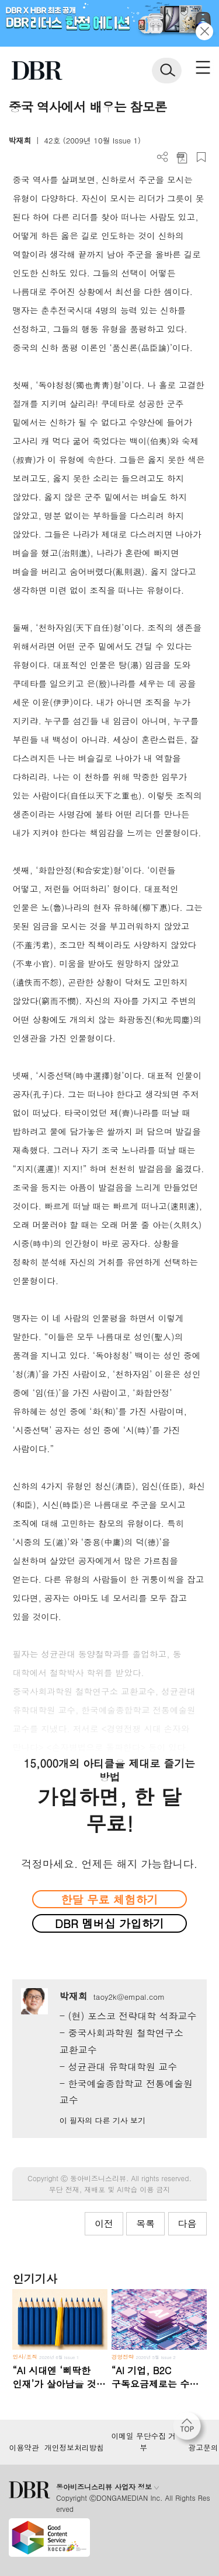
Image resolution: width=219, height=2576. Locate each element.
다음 (187, 2223)
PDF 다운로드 (182, 157)
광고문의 (203, 2447)
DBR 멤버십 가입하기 (109, 1923)
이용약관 (24, 2447)
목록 (145, 2223)
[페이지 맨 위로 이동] (190, 2429)
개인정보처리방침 (74, 2447)
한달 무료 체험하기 (109, 1899)
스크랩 (201, 157)
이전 (104, 2223)
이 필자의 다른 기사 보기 (102, 2120)
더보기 (162, 157)
